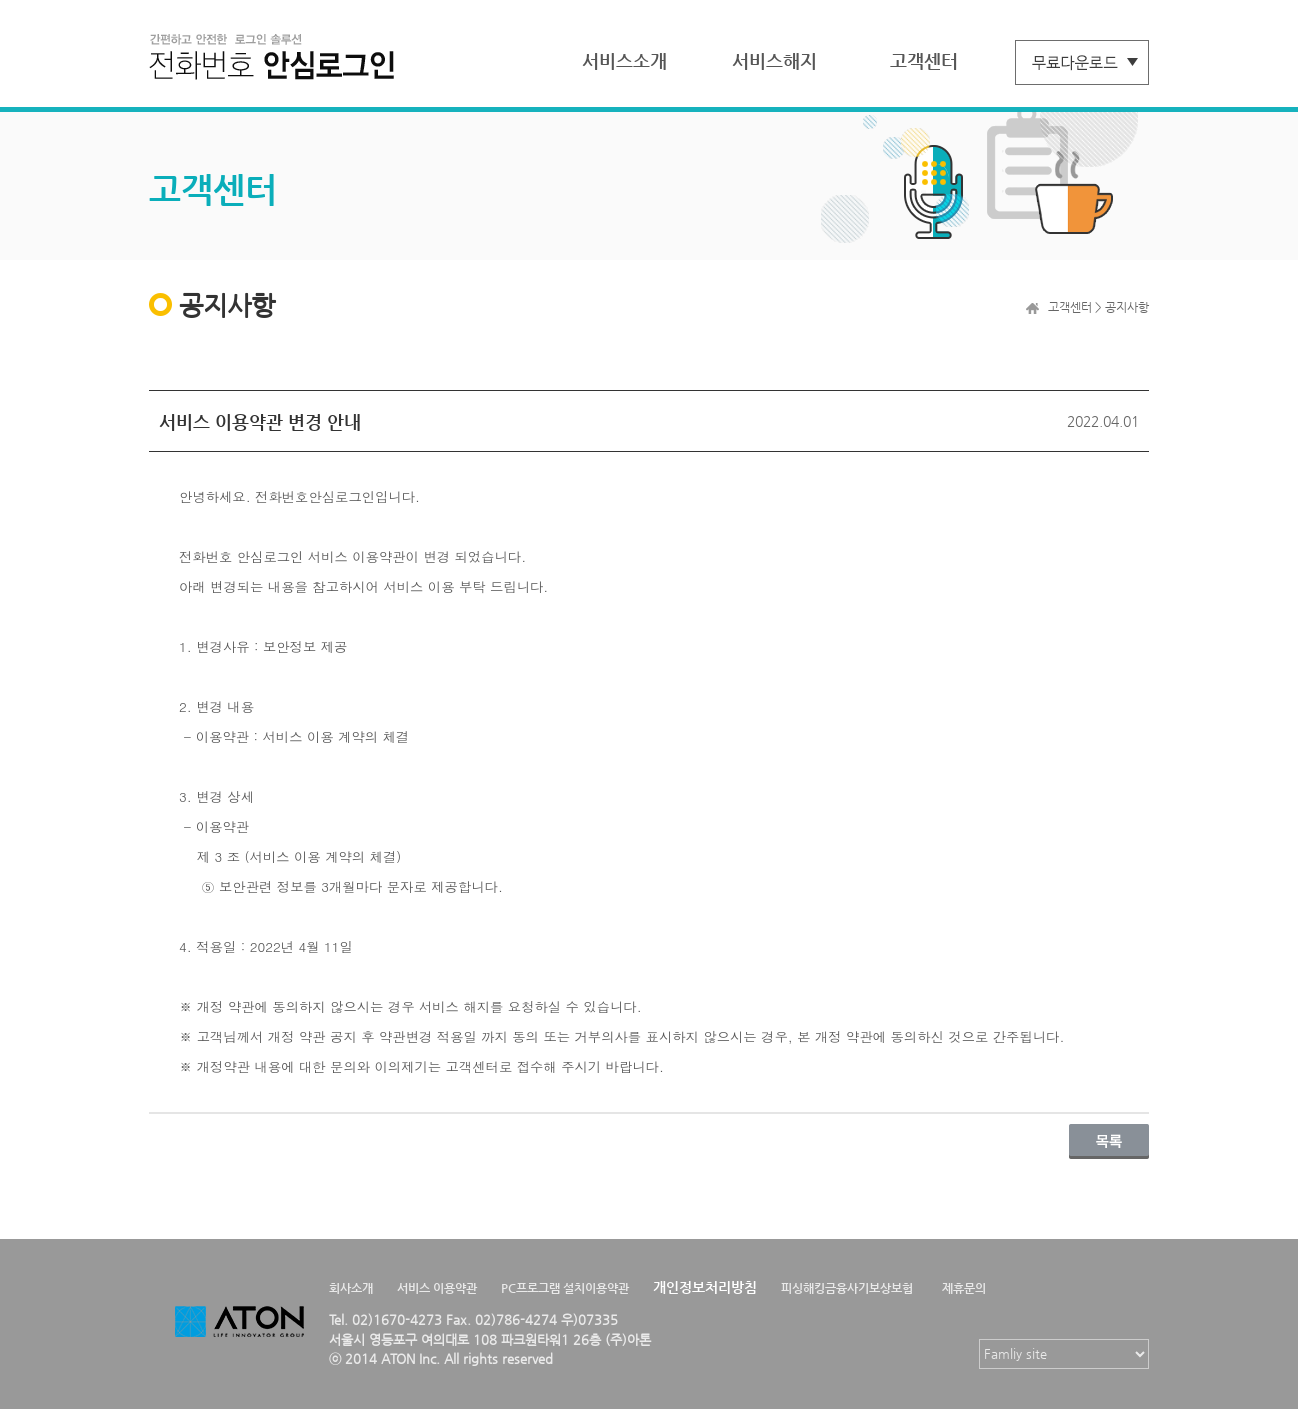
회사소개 (351, 1288)
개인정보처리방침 (705, 1287)
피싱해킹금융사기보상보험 (847, 1288)
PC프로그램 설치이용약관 (565, 1288)
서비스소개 (624, 60)
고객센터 (924, 60)
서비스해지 (774, 60)
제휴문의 (964, 1288)
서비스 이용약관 (437, 1288)
